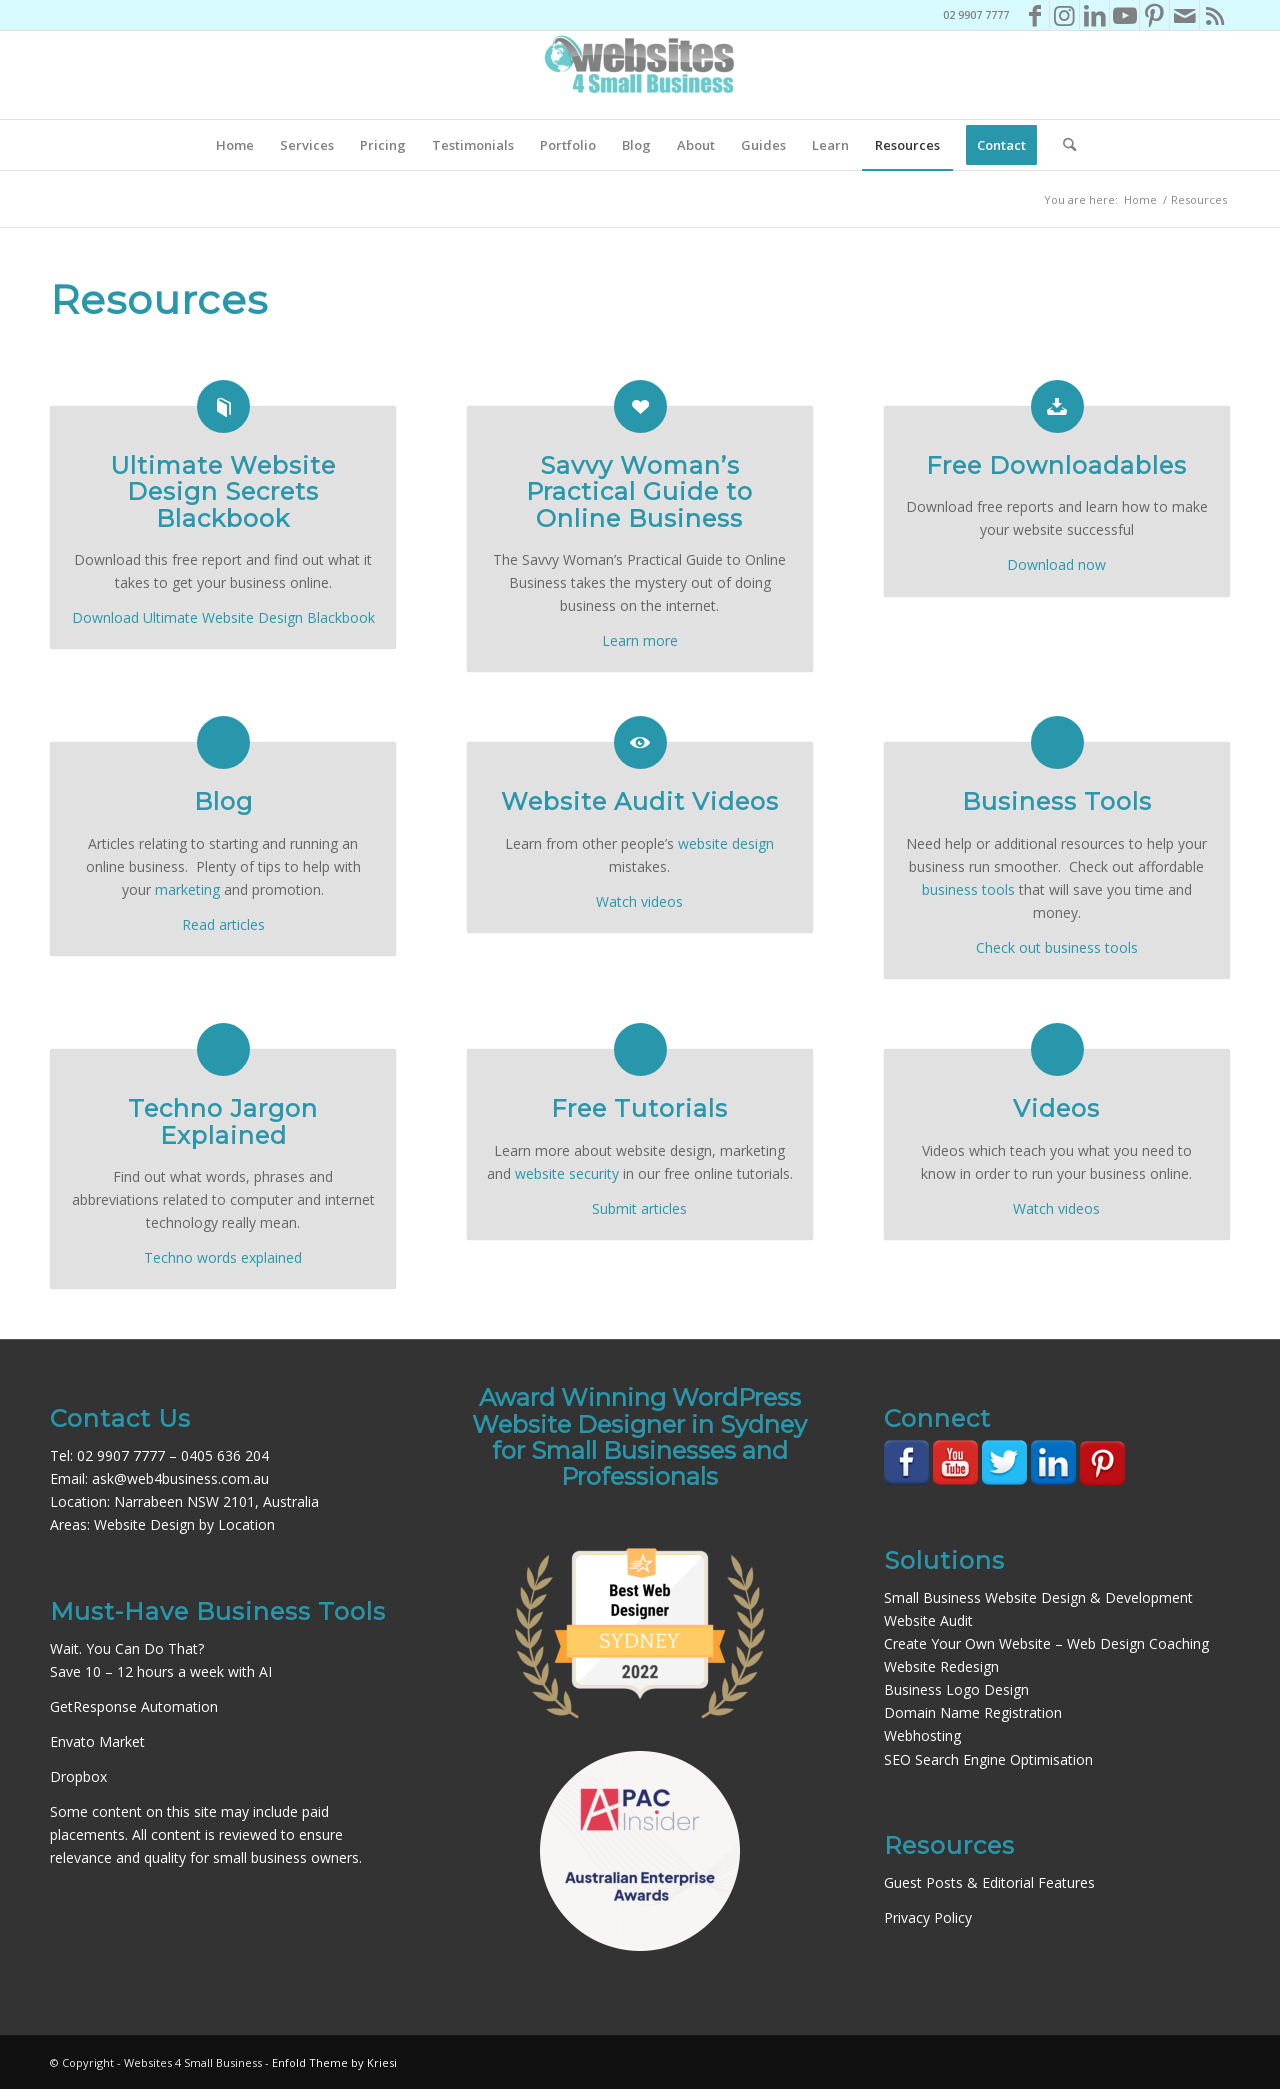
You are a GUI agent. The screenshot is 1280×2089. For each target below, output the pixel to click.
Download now (1056, 564)
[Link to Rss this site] (1215, 15)
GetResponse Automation (134, 1706)
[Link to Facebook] (1034, 15)
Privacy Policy (928, 1917)
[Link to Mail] (1184, 15)
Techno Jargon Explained (223, 1121)
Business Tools (1057, 801)
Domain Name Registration (973, 1712)
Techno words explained (223, 1257)
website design (726, 843)
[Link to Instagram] (1064, 15)
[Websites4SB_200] (640, 75)
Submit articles (639, 1208)
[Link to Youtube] (1124, 15)
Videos (1056, 1108)
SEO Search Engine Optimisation (988, 1759)
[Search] (1063, 145)
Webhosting (922, 1735)
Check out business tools (1057, 947)
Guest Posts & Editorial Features (989, 1882)
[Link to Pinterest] (1154, 15)
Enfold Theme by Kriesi (334, 2062)
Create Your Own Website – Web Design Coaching (1046, 1643)
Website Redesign (941, 1666)
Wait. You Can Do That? (127, 1648)
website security (567, 1173)
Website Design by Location (184, 1524)
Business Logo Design (956, 1689)
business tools (968, 889)
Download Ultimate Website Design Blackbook (223, 617)
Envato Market (97, 1741)
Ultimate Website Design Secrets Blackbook (223, 492)
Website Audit (928, 1620)
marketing (187, 889)
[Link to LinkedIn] (1094, 15)
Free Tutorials (639, 1108)
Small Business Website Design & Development (1038, 1597)
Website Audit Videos (640, 801)
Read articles (223, 924)
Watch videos (639, 901)
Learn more (640, 640)
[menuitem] (235, 145)
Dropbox (78, 1776)
